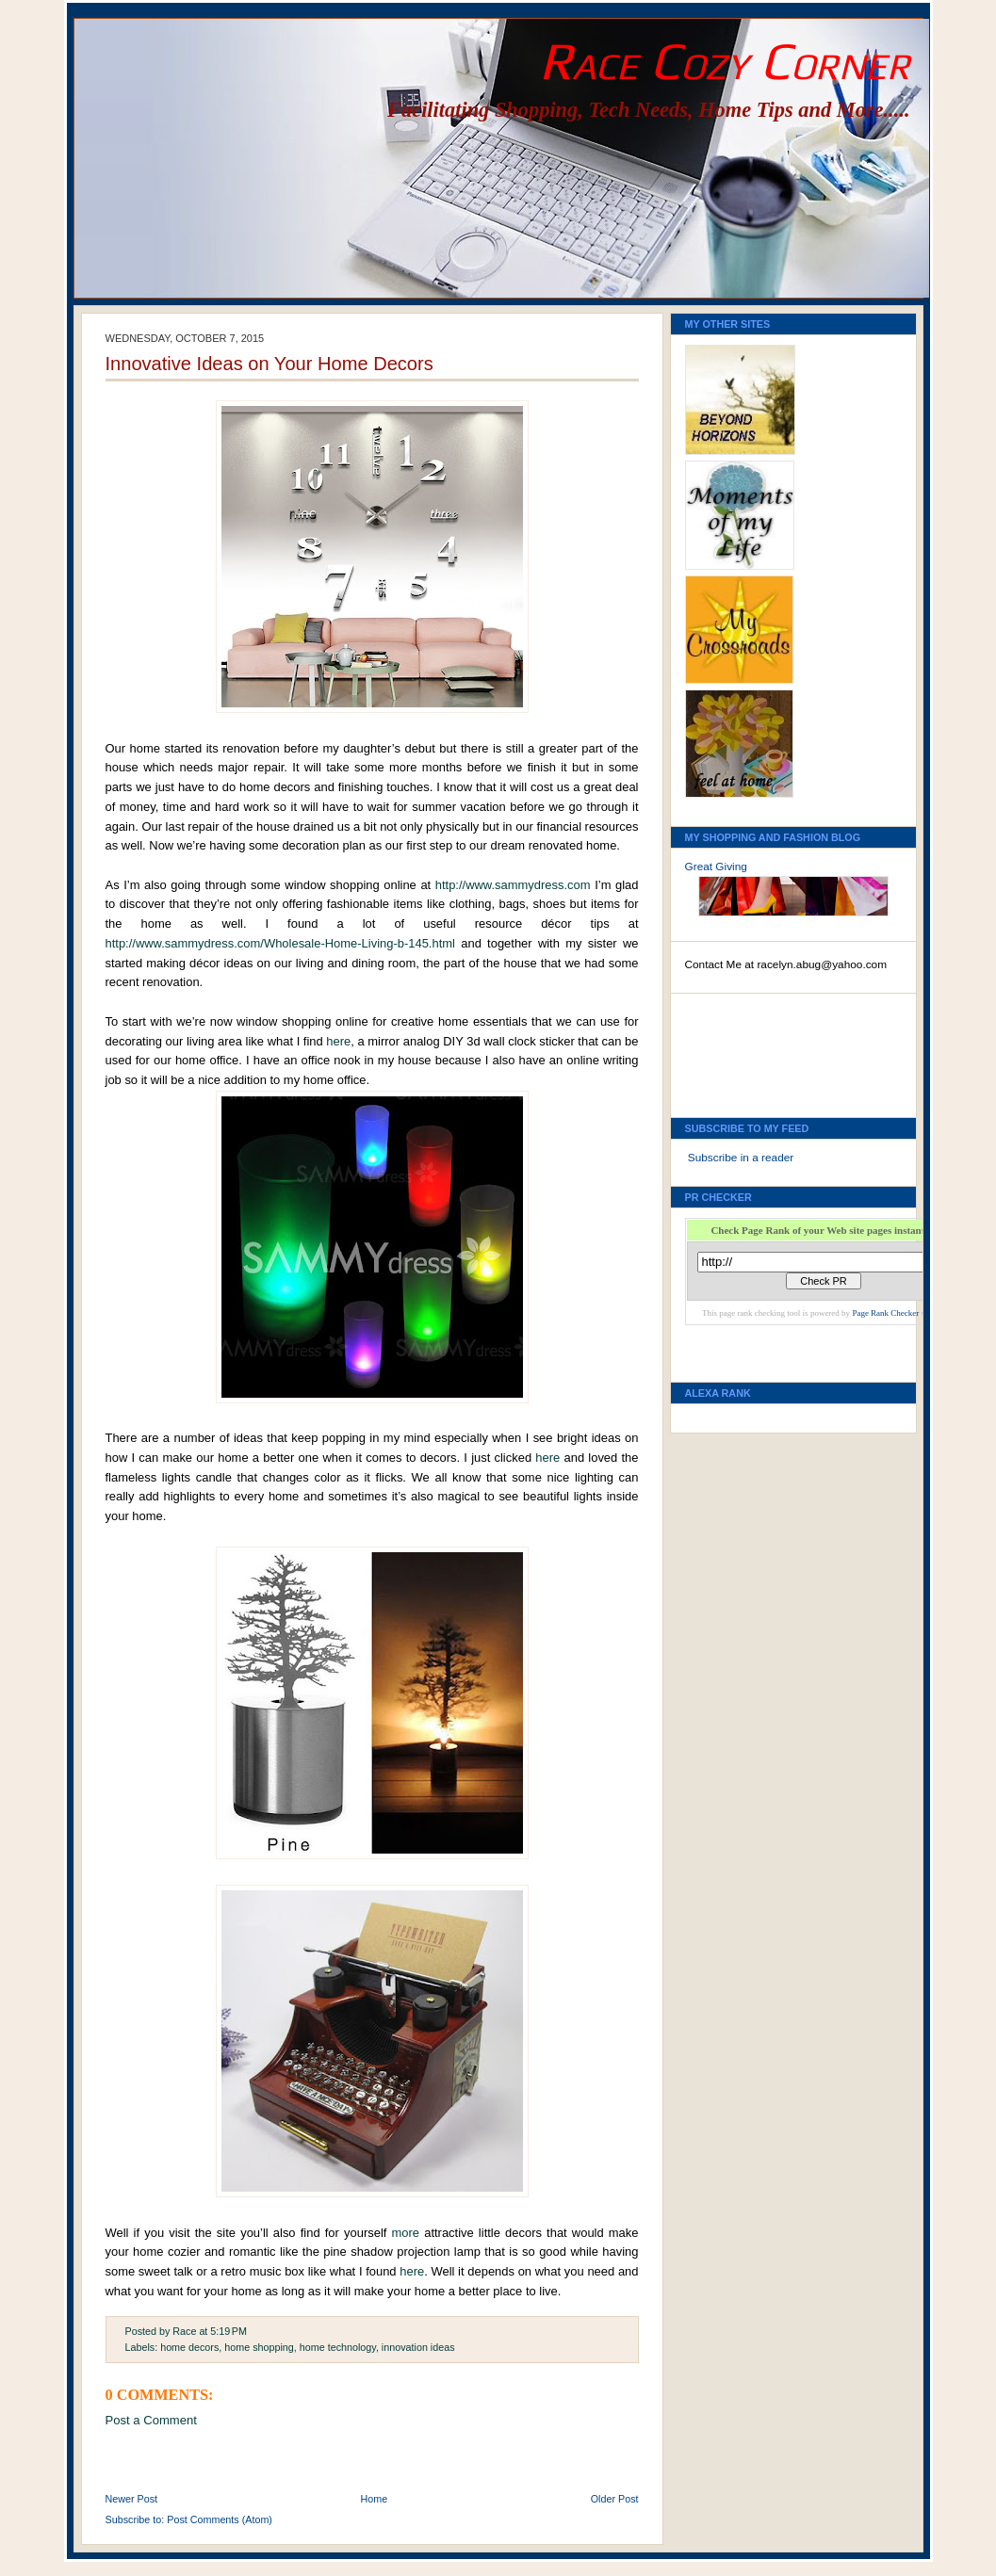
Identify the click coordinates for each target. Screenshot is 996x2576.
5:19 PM (228, 2331)
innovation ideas (418, 2347)
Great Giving (716, 866)
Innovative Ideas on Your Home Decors (269, 363)
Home (374, 2498)
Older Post (615, 2498)
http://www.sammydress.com (513, 885)
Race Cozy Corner (724, 60)
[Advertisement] (770, 1050)
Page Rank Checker (885, 1313)
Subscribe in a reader (740, 1157)
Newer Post (132, 2498)
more (406, 2233)
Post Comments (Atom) (219, 2519)
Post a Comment (151, 2420)
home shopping (259, 2347)
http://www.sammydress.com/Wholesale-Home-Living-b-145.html (280, 943)
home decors (189, 2347)
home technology (338, 2347)
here (338, 1041)
